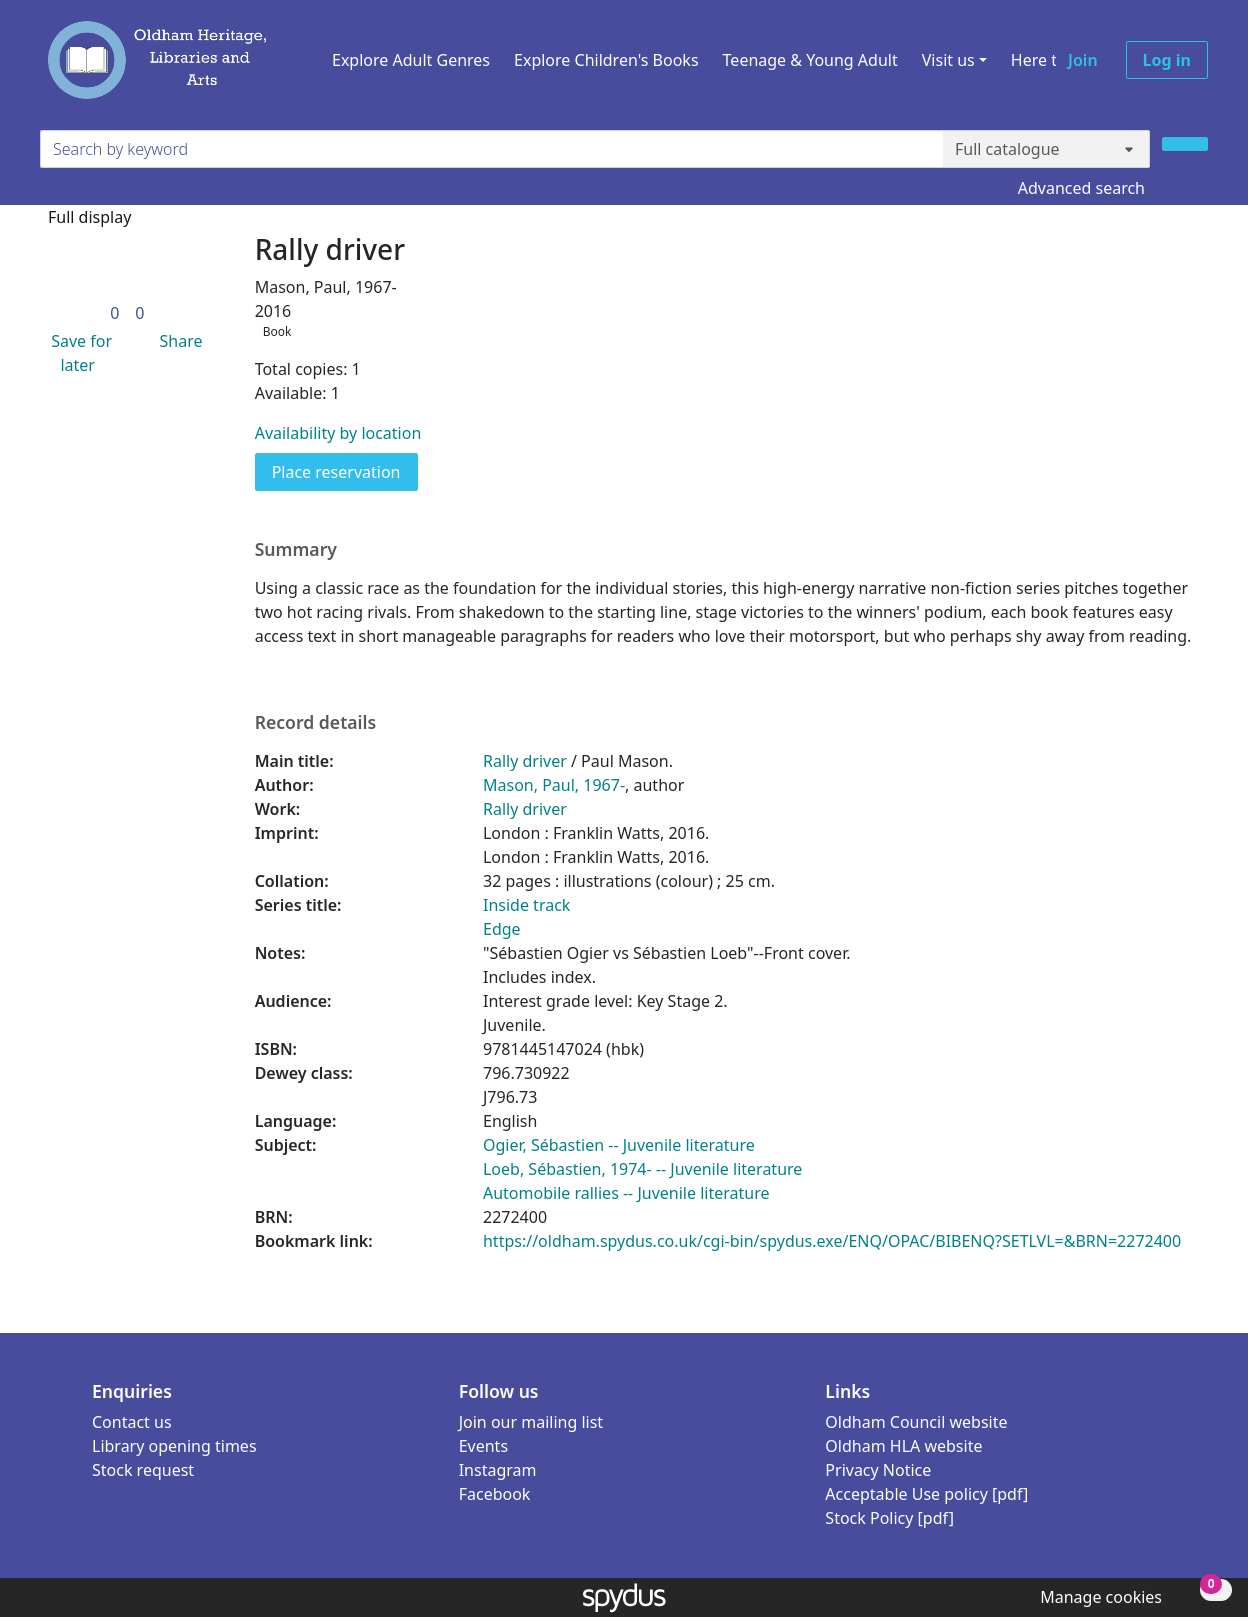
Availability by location (338, 433)
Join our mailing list (531, 1422)
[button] (77, 353)
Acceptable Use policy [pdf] (926, 1494)
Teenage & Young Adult (810, 60)
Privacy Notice (878, 1470)
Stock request (143, 1470)
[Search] (1185, 144)
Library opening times (174, 1446)
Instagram (498, 1470)
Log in (1167, 60)
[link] (114, 313)
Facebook (495, 1494)
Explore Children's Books (606, 60)
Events (483, 1446)
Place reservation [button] (345, 471)
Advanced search (1081, 188)
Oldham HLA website (903, 1446)
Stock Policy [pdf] (889, 1518)
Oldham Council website (916, 1422)
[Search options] (1046, 149)
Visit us (948, 60)
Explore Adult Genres (411, 60)
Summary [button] (296, 549)
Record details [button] (316, 722)
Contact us (132, 1422)
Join (1083, 60)
